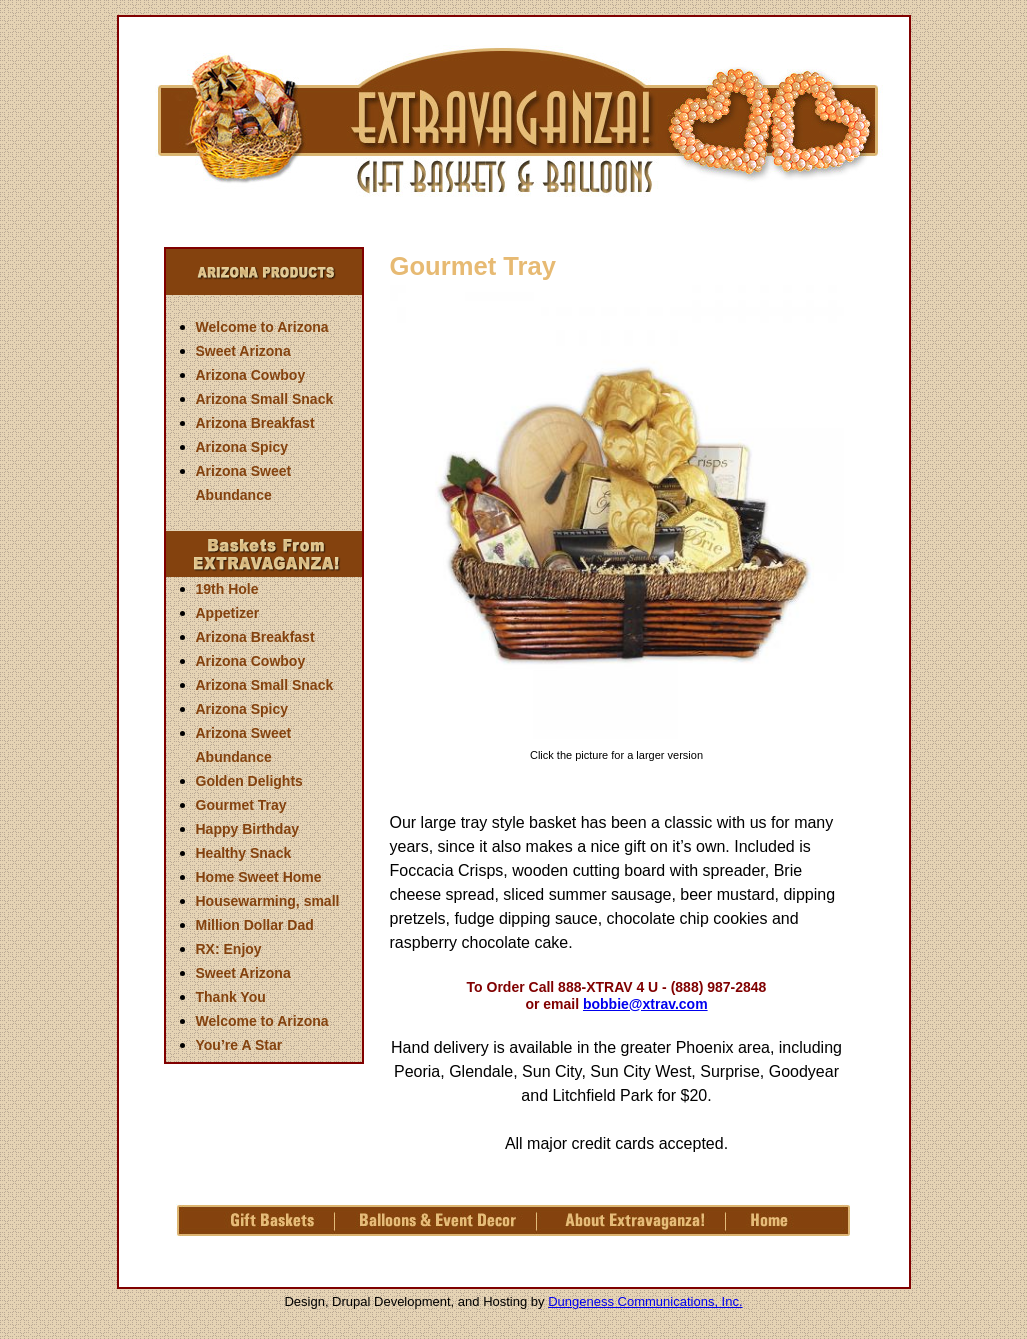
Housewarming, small (268, 901)
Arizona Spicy (242, 447)
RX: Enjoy (229, 949)
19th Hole (227, 589)
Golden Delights (249, 781)
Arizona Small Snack (265, 399)
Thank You (231, 997)
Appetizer (228, 613)
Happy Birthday (247, 829)
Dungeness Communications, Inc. (645, 1301)
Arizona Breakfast (255, 423)
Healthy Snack (244, 853)
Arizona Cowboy (251, 375)
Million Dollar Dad (255, 925)
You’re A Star (239, 1045)
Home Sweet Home (259, 877)
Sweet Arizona (243, 351)
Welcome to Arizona (262, 327)
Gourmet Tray (241, 805)
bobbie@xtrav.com (645, 1004)
